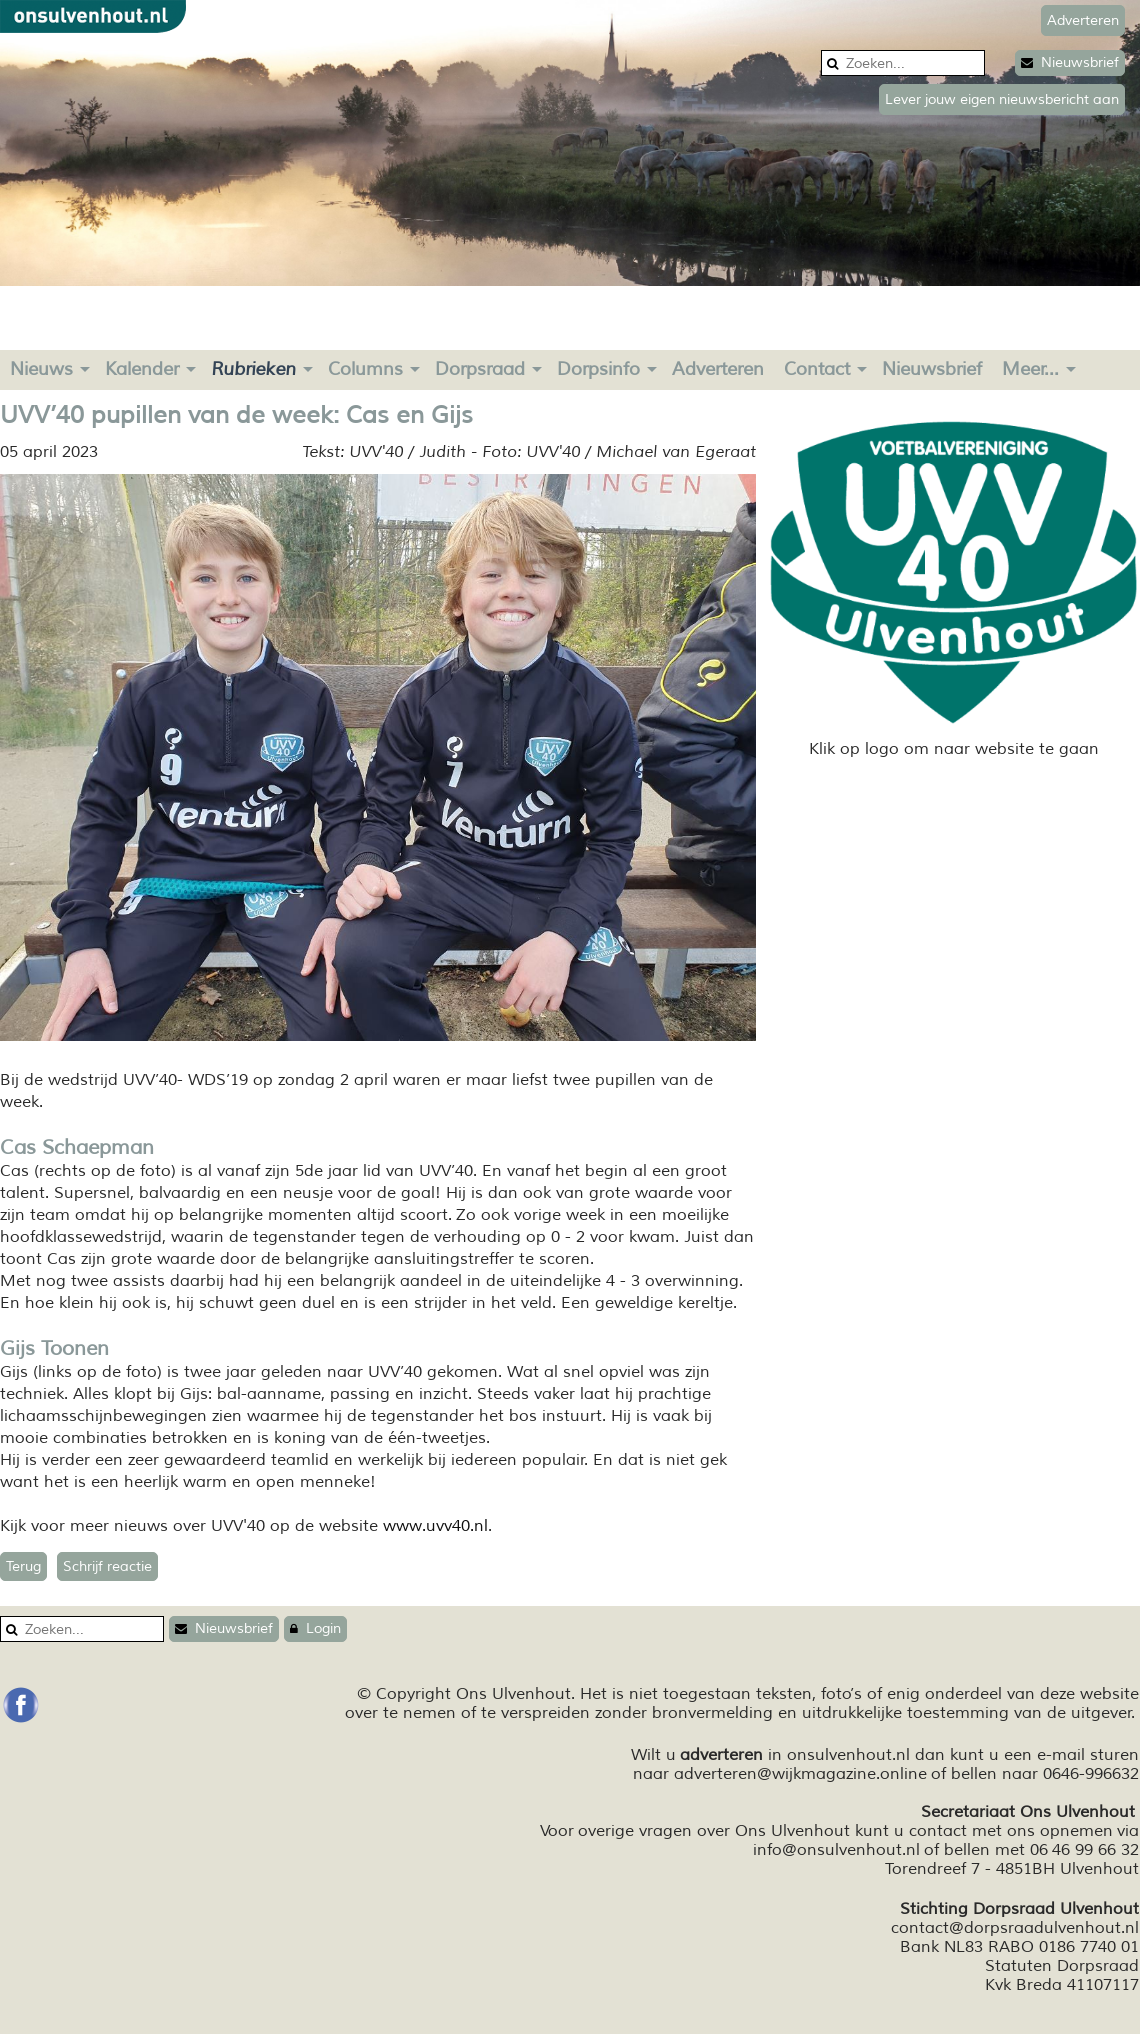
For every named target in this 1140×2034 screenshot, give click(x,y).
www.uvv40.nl (435, 1526)
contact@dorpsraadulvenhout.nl (1015, 1928)
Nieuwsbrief (1070, 62)
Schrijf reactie (107, 1566)
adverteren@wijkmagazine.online (800, 1774)
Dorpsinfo (598, 369)
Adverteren (718, 369)
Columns (365, 369)
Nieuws (41, 369)
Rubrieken (253, 369)
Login (315, 1628)
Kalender (142, 369)
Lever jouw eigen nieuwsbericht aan (1002, 99)
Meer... (1030, 369)
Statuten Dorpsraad (1062, 1966)
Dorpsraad (480, 369)
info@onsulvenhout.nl (836, 1850)
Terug (23, 1566)
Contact (817, 369)
